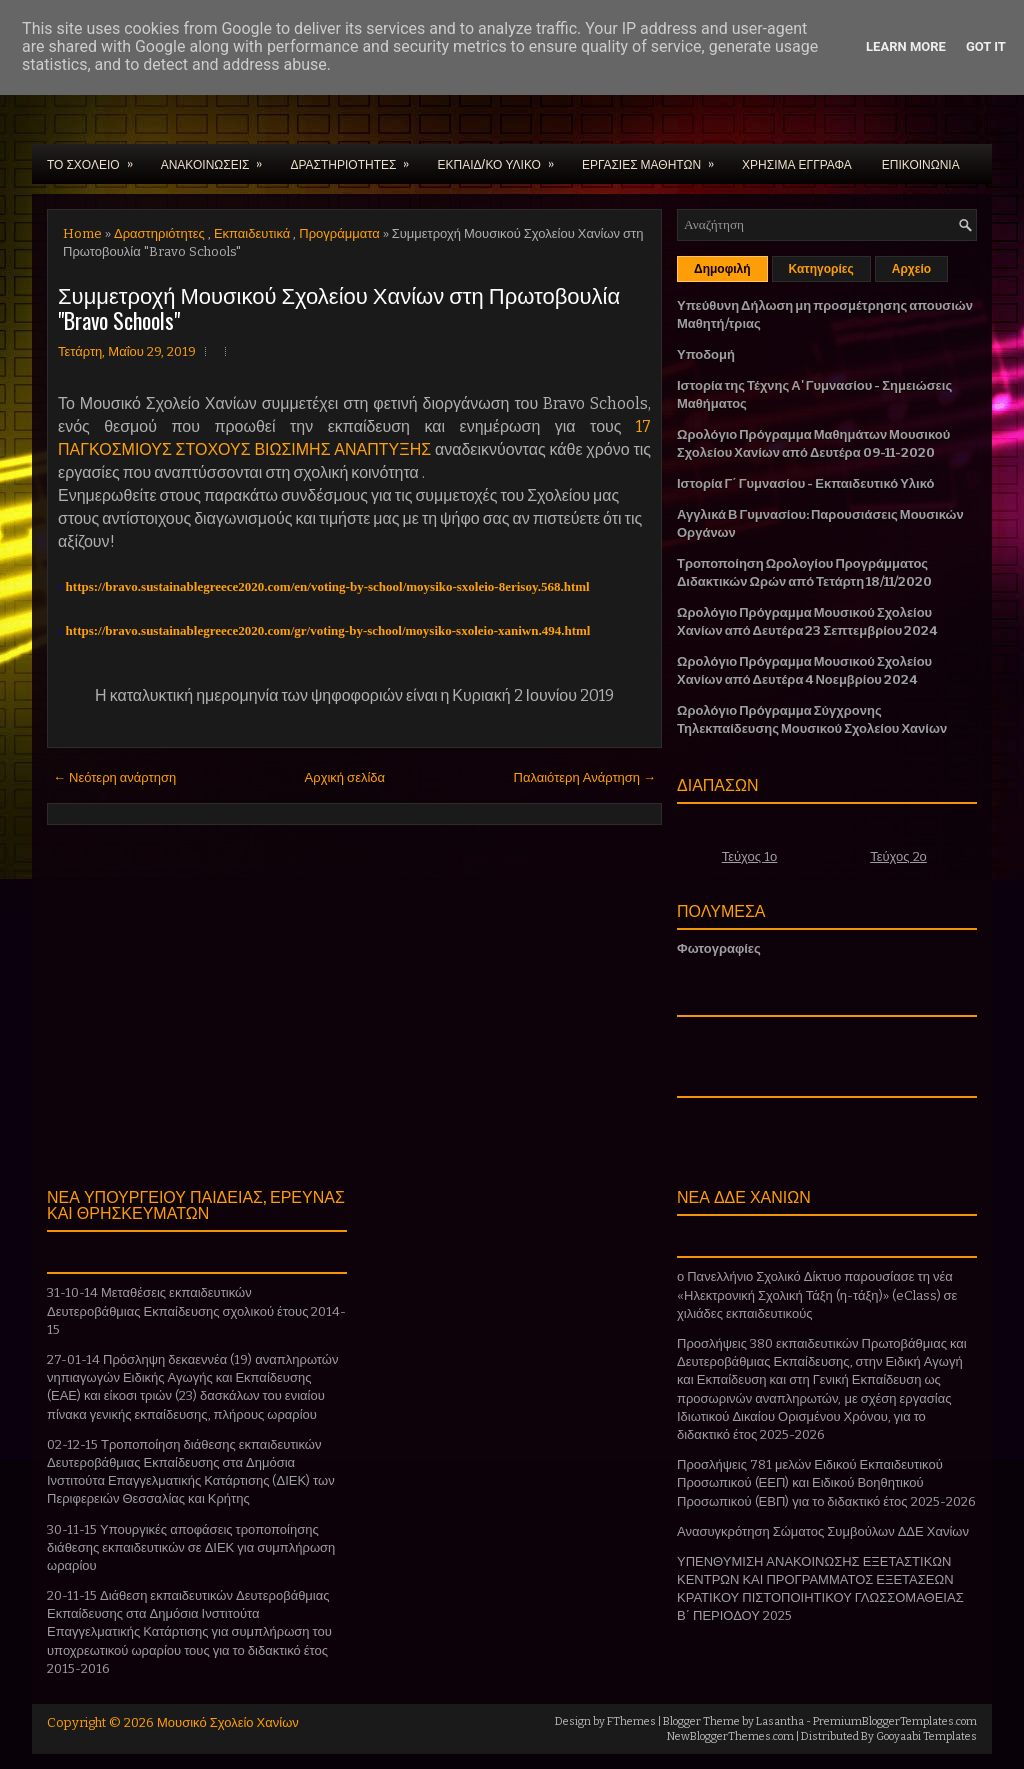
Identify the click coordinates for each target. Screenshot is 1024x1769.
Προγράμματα (339, 233)
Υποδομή (706, 354)
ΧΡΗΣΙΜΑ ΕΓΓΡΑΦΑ (797, 163)
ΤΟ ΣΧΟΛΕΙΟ (96, 158)
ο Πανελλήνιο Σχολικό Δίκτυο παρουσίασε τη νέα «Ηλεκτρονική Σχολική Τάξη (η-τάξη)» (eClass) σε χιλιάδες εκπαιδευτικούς (817, 1294)
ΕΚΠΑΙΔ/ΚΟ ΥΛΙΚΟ (501, 158)
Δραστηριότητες (159, 233)
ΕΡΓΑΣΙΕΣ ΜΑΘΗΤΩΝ (654, 158)
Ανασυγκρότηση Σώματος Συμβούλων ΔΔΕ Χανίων (823, 1531)
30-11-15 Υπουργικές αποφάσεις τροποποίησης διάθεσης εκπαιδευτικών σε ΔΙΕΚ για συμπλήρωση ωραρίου (191, 1547)
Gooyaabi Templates (926, 1736)
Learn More (906, 46)
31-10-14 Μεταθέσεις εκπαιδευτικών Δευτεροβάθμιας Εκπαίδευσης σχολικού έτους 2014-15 (196, 1310)
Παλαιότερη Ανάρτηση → (585, 777)
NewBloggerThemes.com (730, 1736)
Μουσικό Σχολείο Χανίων (228, 1722)
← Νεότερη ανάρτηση (114, 777)
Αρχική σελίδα (345, 777)
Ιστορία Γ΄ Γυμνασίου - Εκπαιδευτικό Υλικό (805, 483)
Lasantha (780, 1721)
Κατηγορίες (821, 269)
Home (82, 233)
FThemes (631, 1721)
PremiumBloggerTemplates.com (895, 1721)
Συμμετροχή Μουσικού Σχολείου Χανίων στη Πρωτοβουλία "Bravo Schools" (339, 307)
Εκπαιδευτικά (252, 233)
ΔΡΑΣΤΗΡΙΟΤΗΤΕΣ (356, 158)
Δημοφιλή (722, 269)
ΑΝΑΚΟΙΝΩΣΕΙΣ (218, 158)
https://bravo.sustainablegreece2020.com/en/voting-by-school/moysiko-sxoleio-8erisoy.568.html (328, 586)
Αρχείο (911, 269)
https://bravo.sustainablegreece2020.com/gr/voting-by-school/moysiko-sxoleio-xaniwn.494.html (328, 630)
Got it (986, 46)
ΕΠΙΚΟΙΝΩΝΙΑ (921, 163)
